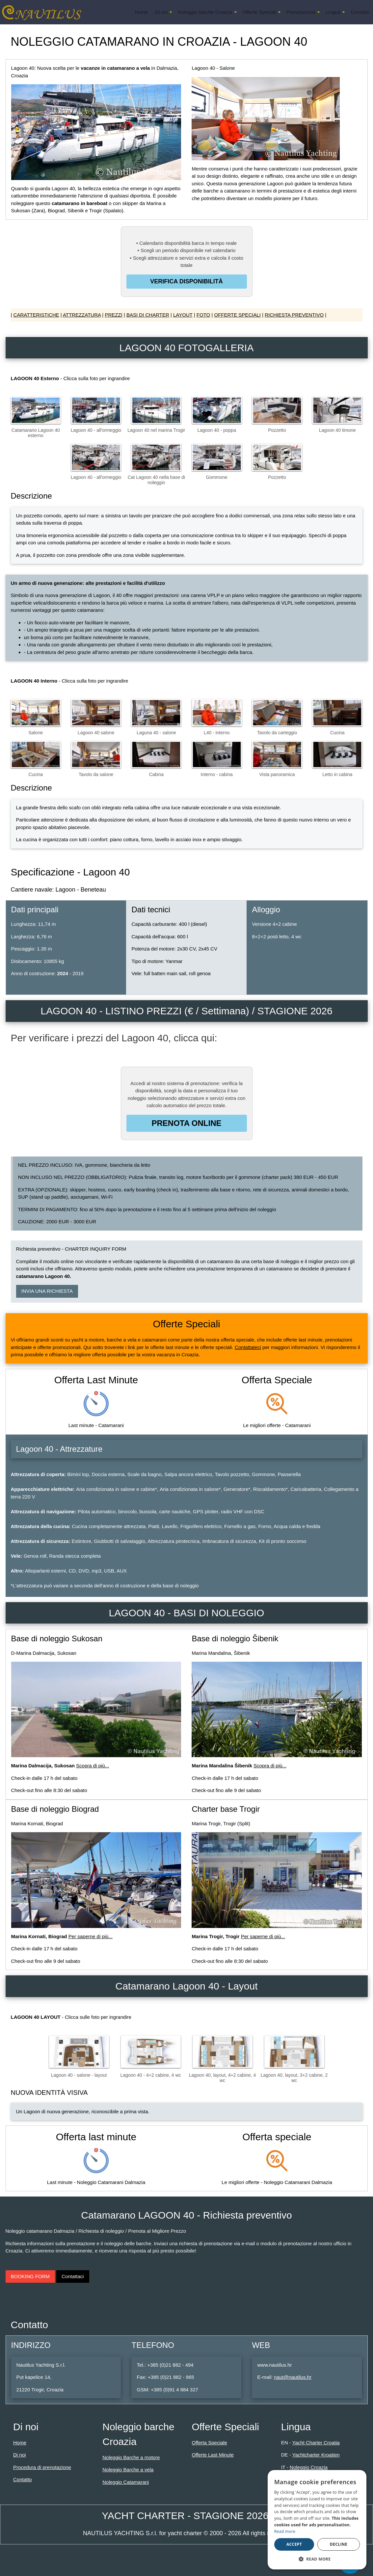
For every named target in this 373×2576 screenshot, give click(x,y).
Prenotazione (300, 12)
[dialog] (317, 2519)
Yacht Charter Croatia (316, 2442)
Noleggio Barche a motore (131, 2457)
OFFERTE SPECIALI (237, 315)
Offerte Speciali (259, 12)
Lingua (333, 12)
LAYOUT (183, 315)
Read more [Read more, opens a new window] (284, 2531)
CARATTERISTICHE (36, 315)
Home (141, 12)
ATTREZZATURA (82, 315)
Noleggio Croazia (309, 2467)
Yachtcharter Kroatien (316, 2455)
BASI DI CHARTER (147, 315)
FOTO (203, 315)
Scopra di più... (92, 1765)
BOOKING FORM (30, 2276)
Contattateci (248, 1347)
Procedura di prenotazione (42, 2467)
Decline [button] (338, 2544)
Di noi (161, 12)
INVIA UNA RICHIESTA (47, 1291)
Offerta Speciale (209, 2442)
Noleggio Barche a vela (127, 2469)
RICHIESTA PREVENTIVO (294, 315)
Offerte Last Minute (212, 2455)
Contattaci (73, 2276)
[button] (317, 2559)
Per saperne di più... (90, 1936)
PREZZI (113, 315)
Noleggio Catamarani (125, 2482)
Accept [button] (294, 2544)
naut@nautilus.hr (292, 2377)
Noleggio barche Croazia (205, 12)
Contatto (360, 12)
